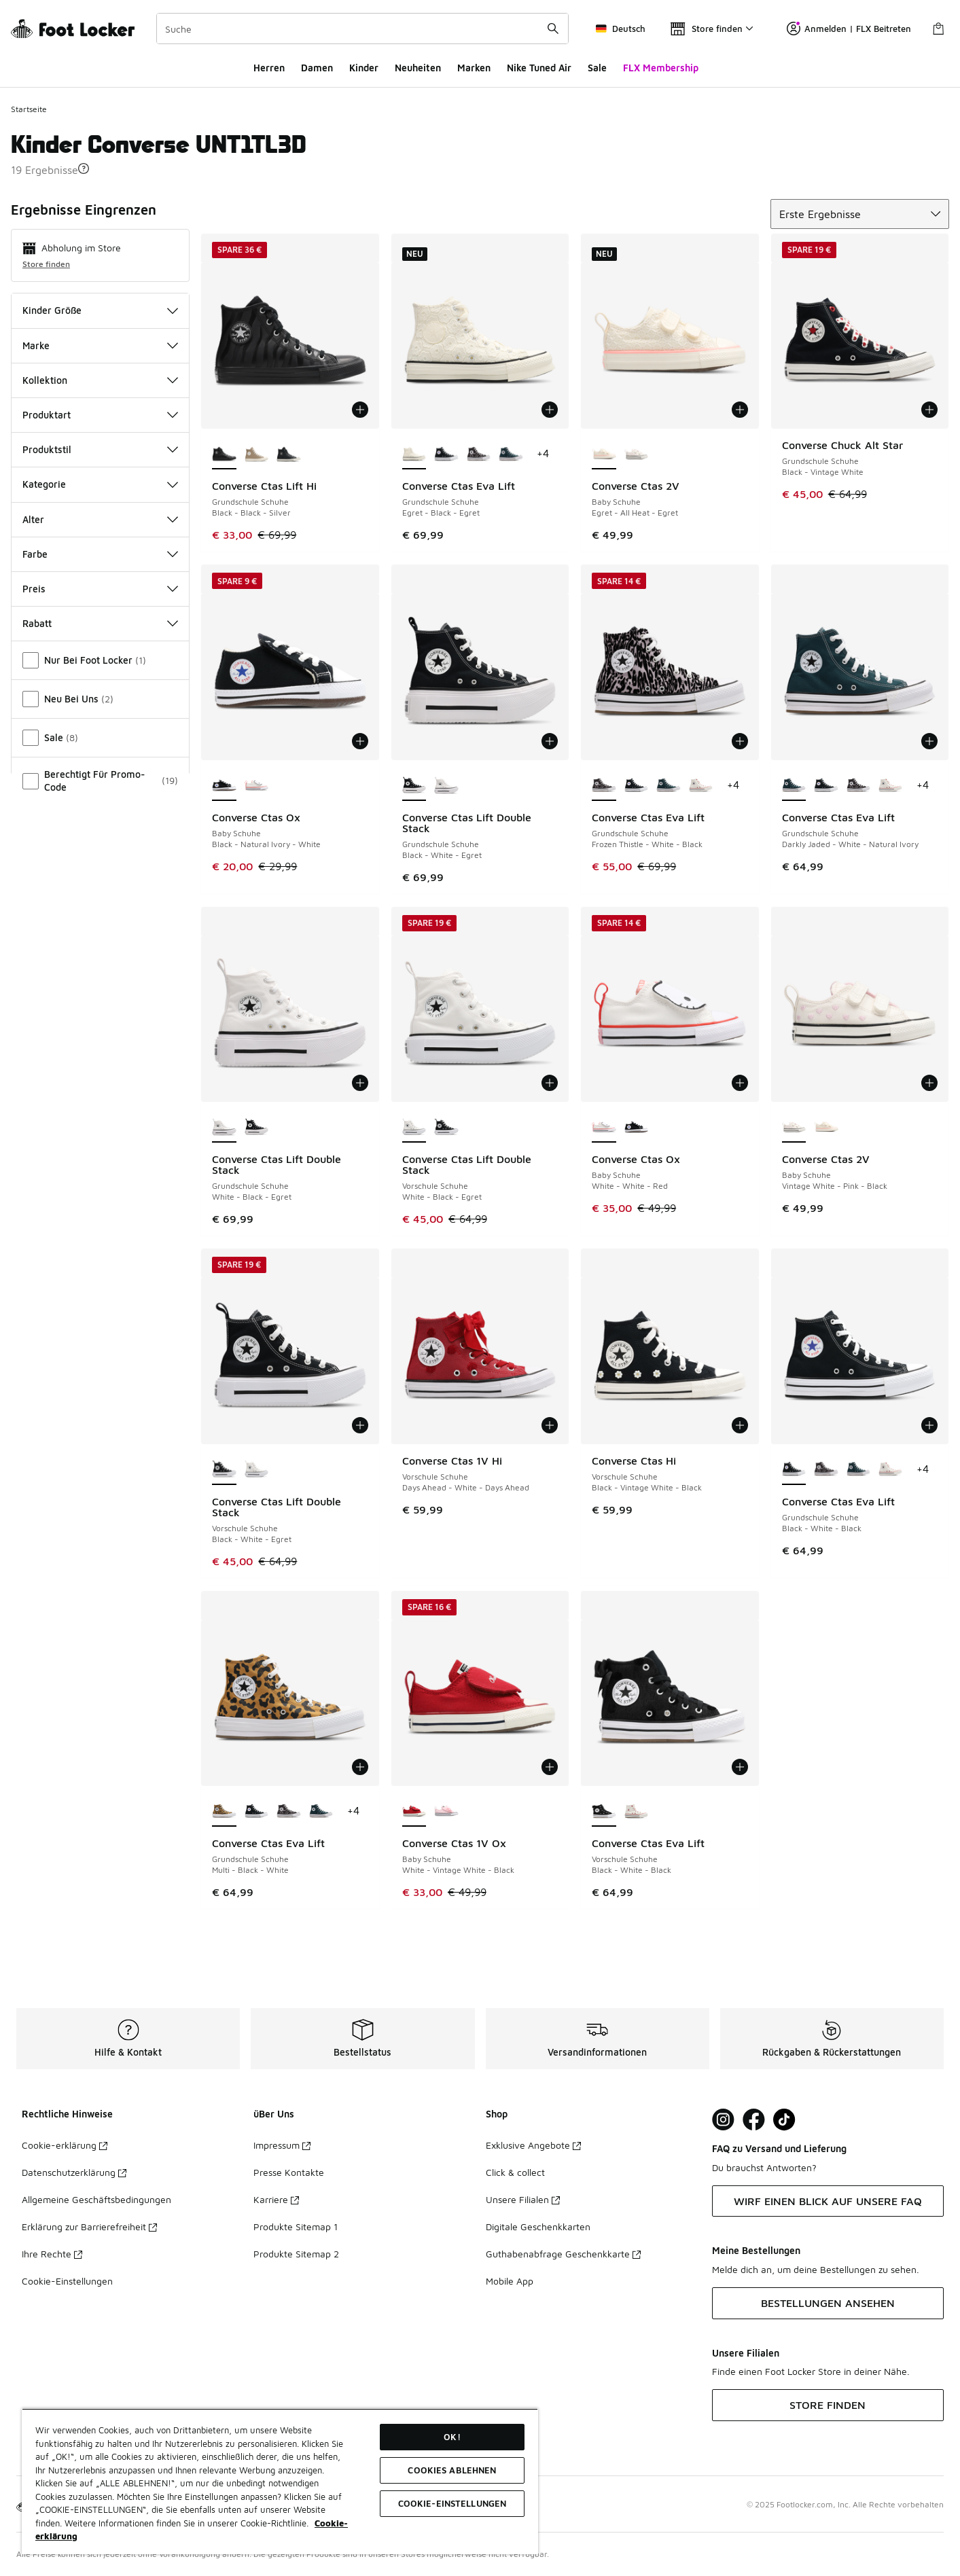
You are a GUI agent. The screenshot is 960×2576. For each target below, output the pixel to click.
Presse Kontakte (288, 2172)
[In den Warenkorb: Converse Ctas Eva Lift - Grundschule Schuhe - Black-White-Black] (929, 1425)
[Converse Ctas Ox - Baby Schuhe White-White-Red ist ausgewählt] (604, 1128)
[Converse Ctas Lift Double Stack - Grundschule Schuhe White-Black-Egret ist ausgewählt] (224, 1128)
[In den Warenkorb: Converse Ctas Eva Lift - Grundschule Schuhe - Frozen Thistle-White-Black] (740, 741)
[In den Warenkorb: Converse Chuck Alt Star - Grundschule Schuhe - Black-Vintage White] (929, 409)
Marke (100, 345)
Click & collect (515, 2172)
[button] (83, 168)
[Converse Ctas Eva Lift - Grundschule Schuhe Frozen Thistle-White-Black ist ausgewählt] (604, 786)
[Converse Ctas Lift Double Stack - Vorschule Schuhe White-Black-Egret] (256, 1470)
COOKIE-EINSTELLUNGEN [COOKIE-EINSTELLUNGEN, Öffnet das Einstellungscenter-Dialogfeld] (452, 2503)
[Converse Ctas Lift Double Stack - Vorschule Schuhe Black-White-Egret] (446, 1128)
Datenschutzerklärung (74, 2172)
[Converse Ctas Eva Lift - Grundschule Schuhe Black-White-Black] (446, 454)
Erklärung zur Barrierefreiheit (89, 2226)
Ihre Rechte (52, 2253)
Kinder (363, 67)
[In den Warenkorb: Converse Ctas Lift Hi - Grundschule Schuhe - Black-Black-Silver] (360, 409)
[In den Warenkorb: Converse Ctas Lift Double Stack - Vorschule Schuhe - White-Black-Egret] (549, 1083)
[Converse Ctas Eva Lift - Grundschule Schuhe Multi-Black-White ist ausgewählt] (224, 1812)
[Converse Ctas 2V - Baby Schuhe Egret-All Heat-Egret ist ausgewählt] (604, 454)
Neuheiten (418, 67)
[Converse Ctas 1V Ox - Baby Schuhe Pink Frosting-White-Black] (446, 1812)
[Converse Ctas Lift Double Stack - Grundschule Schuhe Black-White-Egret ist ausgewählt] (414, 786)
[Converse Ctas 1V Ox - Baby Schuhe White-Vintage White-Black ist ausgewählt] (414, 1812)
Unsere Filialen (523, 2199)
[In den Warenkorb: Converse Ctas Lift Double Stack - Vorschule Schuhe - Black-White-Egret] (360, 1425)
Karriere (276, 2199)
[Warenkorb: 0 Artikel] (938, 28)
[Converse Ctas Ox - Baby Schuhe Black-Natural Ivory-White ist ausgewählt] (224, 786)
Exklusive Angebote (533, 2145)
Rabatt (100, 623)
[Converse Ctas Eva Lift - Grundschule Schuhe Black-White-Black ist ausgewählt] (794, 1470)
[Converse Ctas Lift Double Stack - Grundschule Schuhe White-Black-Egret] (446, 786)
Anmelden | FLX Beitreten (849, 28)
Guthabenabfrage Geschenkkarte (563, 2253)
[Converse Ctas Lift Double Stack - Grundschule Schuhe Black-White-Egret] (256, 1128)
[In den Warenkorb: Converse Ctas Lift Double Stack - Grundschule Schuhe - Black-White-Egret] (549, 741)
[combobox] (362, 28)
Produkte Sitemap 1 (295, 2226)
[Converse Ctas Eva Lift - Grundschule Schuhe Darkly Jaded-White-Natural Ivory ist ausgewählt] (794, 786)
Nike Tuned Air (539, 67)
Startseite (29, 109)
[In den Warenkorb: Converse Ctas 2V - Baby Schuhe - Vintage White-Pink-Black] (929, 1083)
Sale (597, 67)
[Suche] (362, 28)
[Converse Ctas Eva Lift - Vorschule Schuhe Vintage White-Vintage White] (636, 1812)
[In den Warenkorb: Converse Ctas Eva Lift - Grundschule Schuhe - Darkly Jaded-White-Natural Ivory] (929, 741)
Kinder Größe (100, 310)
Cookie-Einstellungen (67, 2281)
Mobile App (509, 2281)
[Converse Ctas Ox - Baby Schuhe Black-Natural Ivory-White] (636, 1128)
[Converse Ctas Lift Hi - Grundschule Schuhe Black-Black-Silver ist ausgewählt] (224, 454)
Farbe (100, 554)
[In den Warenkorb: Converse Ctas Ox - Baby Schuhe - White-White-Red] (740, 1083)
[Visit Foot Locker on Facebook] (754, 2120)
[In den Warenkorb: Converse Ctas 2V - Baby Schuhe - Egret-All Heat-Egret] (740, 409)
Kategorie (100, 484)
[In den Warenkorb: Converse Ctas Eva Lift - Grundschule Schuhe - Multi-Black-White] (360, 1767)
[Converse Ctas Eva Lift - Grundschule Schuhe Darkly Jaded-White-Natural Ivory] (510, 454)
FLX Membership (660, 67)
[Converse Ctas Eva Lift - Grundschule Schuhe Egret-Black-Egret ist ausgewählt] (414, 454)
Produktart (100, 415)
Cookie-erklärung (64, 2145)
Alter (100, 519)
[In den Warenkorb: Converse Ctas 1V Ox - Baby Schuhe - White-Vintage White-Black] (549, 1767)
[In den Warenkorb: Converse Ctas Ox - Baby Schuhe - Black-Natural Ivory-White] (360, 741)
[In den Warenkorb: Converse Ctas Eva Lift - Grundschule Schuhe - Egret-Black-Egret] (549, 409)
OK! (452, 2436)
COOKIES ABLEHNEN (452, 2470)
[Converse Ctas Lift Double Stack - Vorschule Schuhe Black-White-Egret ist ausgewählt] (224, 1470)
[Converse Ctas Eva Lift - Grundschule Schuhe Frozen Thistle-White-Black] (479, 454)
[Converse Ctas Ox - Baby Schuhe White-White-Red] (256, 786)
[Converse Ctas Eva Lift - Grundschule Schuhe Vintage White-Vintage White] (701, 786)
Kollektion (100, 380)
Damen (317, 67)
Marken (474, 67)
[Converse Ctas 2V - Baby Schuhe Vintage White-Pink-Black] (636, 454)
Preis (100, 588)
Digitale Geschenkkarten (538, 2226)
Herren (269, 67)
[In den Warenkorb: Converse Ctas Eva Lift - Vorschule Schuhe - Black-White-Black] (740, 1767)
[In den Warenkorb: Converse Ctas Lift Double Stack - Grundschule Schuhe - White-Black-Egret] (360, 1083)
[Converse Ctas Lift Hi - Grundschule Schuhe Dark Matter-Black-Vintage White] (288, 454)
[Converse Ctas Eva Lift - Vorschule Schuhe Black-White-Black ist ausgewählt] (604, 1812)
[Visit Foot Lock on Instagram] (723, 2120)
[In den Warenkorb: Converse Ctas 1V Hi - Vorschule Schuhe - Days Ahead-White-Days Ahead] (549, 1425)
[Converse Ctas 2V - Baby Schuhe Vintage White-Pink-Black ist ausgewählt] (794, 1128)
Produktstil (100, 449)
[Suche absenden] (553, 28)
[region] (280, 2481)
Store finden (46, 264)
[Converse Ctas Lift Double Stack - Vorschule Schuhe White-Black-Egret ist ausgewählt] (414, 1128)
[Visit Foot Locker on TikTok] (784, 2120)
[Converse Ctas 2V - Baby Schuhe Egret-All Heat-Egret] (826, 1128)
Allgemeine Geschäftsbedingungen (96, 2199)
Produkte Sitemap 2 (296, 2253)
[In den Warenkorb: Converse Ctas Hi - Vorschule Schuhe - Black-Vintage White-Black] (740, 1425)
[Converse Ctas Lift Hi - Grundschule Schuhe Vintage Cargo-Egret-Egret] (256, 454)
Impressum (281, 2145)
